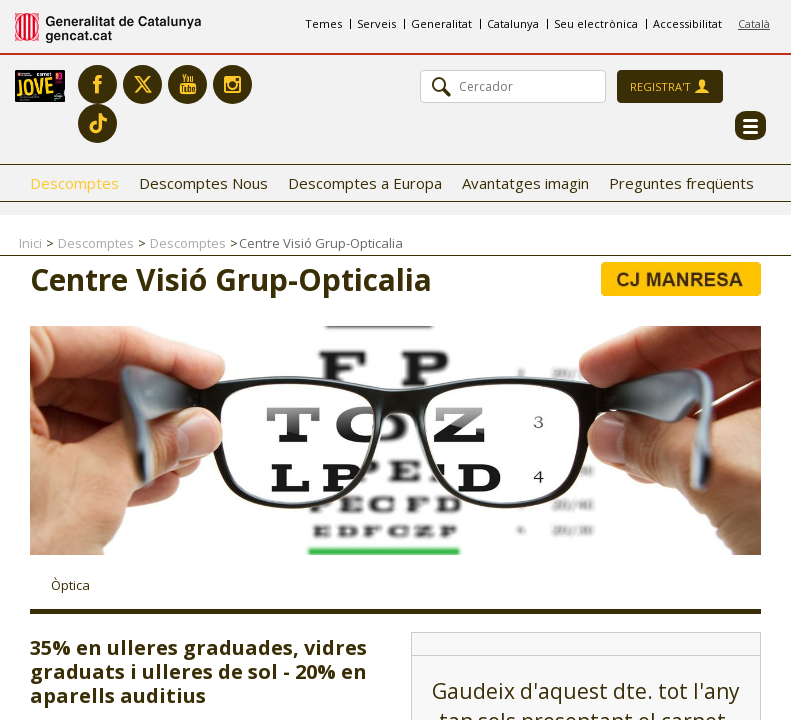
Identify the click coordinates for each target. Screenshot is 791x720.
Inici (30, 243)
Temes (323, 23)
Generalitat (441, 23)
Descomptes (74, 183)
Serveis (376, 23)
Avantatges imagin (525, 183)
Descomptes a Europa (365, 183)
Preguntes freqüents (681, 183)
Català (754, 23)
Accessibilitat (687, 23)
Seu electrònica (596, 23)
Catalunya (513, 23)
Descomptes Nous (203, 183)
